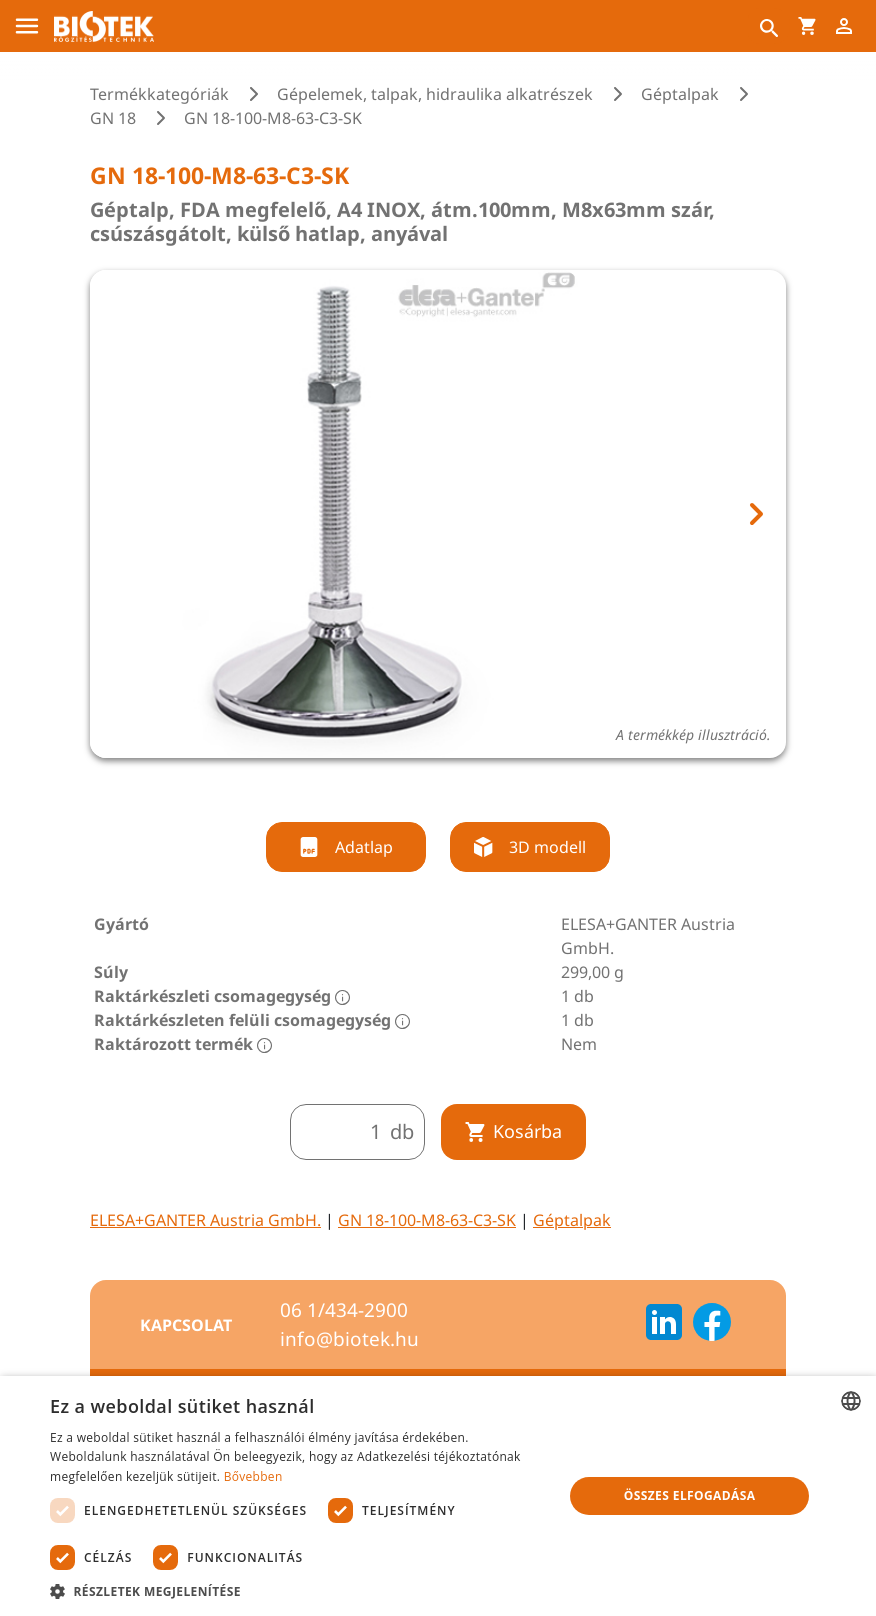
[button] (299, 1591)
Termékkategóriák (159, 94)
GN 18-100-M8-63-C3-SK (427, 1220)
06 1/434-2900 (344, 1310)
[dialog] (438, 1496)
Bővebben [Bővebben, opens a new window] (253, 1476)
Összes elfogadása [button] (690, 1495)
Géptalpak (680, 94)
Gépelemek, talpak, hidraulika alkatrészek (435, 94)
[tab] (420, 785)
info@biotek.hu (349, 1339)
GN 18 (113, 118)
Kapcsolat (186, 1325)
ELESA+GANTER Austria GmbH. (205, 1220)
